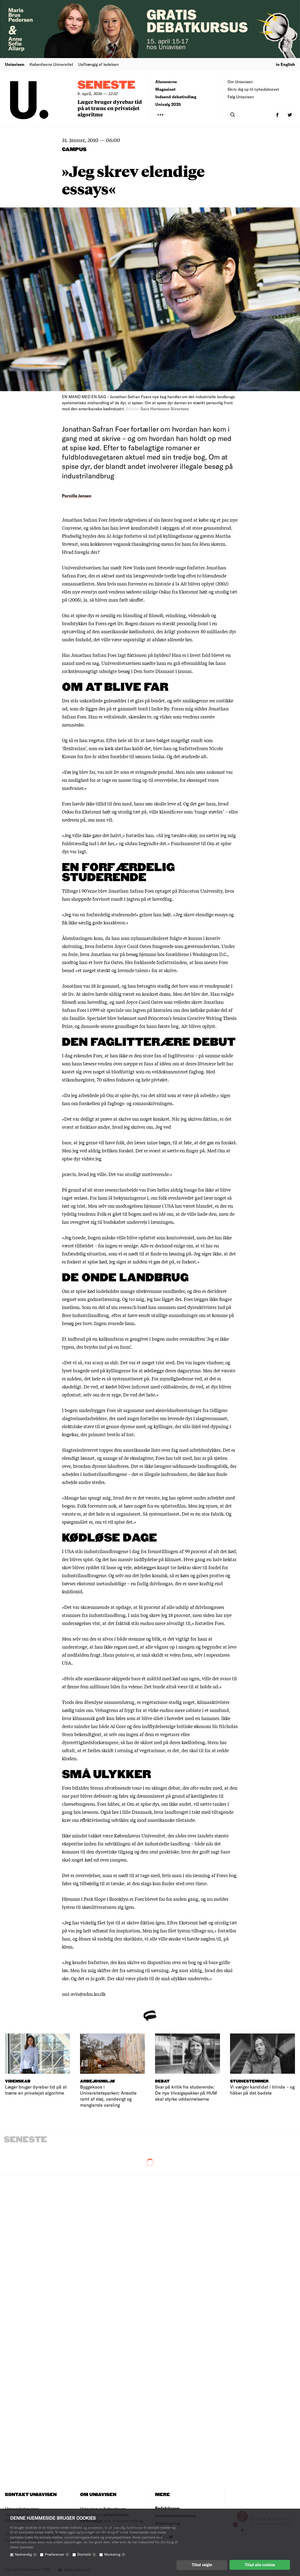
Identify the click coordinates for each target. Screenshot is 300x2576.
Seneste (106, 85)
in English (285, 64)
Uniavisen (14, 64)
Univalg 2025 (168, 104)
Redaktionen (167, 2508)
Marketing (115, 2554)
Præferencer (57, 2554)
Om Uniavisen (240, 81)
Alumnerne (166, 81)
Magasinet (165, 89)
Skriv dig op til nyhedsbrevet (253, 89)
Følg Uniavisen (241, 96)
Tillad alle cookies (260, 2564)
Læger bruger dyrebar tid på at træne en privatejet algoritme (110, 108)
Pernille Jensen (76, 495)
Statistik (86, 2554)
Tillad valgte (202, 2564)
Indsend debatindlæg (175, 96)
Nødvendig (26, 2554)
